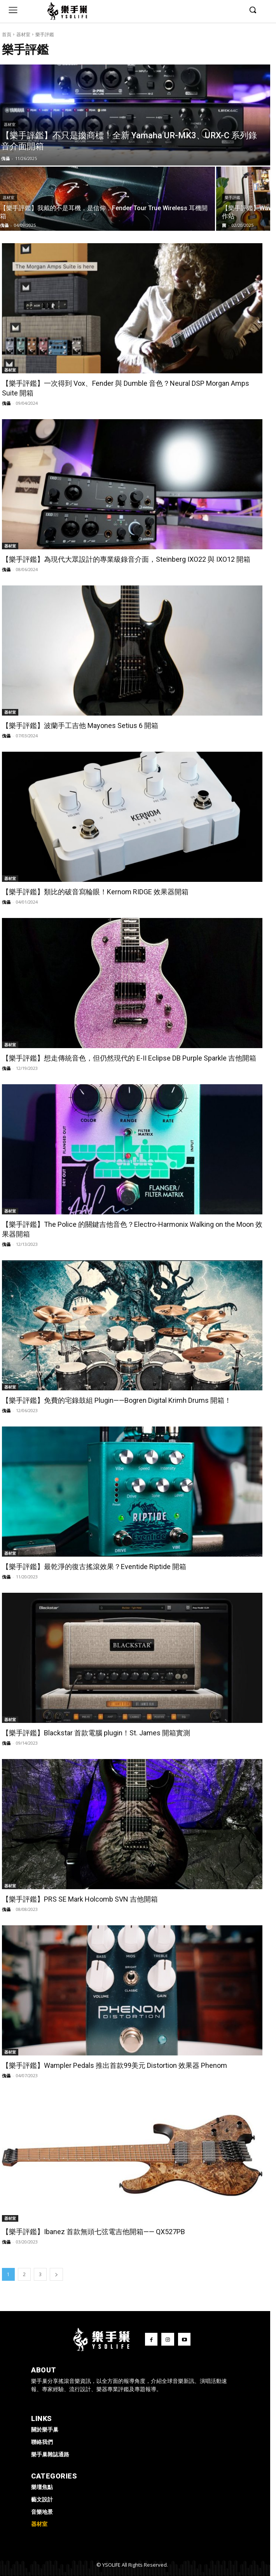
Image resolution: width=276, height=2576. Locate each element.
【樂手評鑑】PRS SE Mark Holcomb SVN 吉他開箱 (80, 1899)
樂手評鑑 (232, 197)
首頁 (6, 34)
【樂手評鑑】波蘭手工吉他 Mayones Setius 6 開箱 (80, 725)
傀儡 (6, 403)
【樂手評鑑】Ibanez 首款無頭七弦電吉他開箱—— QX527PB (93, 2232)
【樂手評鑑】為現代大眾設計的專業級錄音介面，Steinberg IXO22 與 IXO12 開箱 (126, 559)
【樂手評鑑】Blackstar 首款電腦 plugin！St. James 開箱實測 (96, 1733)
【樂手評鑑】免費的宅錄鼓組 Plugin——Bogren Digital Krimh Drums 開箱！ (116, 1400)
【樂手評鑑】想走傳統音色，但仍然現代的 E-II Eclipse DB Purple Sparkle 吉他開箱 (129, 1058)
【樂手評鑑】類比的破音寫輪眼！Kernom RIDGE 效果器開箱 (95, 892)
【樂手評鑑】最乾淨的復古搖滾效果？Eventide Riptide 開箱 (94, 1566)
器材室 (23, 34)
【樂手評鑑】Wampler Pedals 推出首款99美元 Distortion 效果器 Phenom (114, 2065)
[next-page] (56, 2274)
